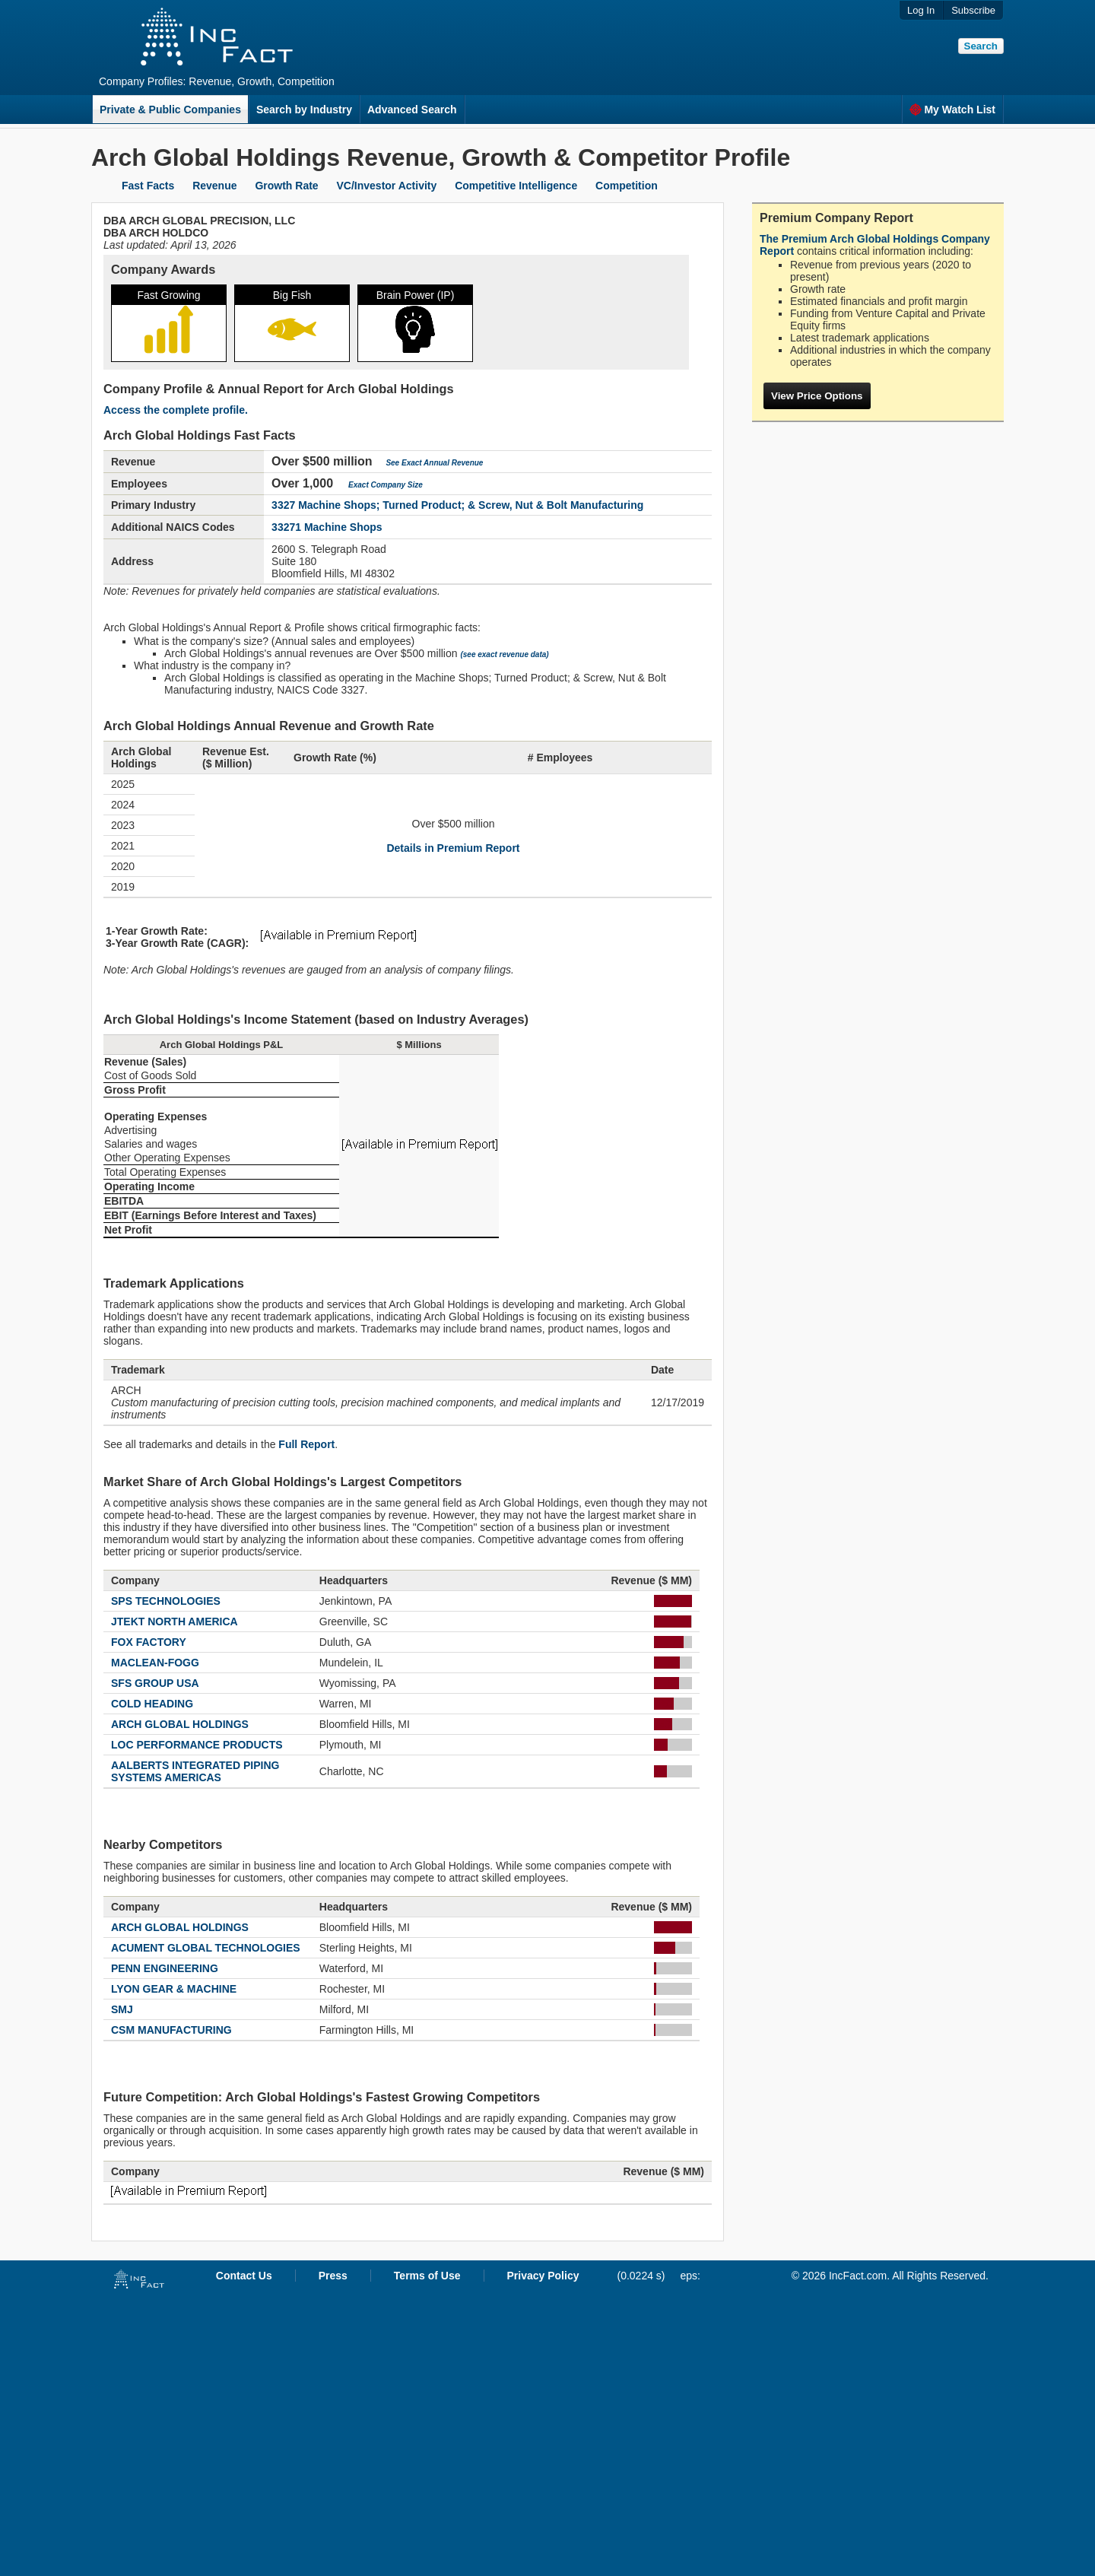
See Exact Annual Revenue (434, 463)
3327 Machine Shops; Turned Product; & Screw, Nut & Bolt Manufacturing (457, 505)
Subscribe (973, 10)
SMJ (122, 2009)
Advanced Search (412, 109)
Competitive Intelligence (516, 185)
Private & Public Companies (170, 109)
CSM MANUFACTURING (171, 2030)
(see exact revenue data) (504, 654)
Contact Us (244, 2275)
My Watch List (952, 109)
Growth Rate (286, 185)
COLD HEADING (152, 1704)
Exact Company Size (385, 485)
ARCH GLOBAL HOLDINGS (180, 1724)
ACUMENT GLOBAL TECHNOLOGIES (205, 1948)
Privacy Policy (543, 2275)
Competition (626, 185)
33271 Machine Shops (326, 527)
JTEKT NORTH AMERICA (174, 1621)
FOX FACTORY (148, 1642)
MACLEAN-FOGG (155, 1662)
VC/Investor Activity (387, 185)
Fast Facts (148, 185)
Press (333, 2275)
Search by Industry (304, 109)
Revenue (214, 185)
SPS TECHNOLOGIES (166, 1601)
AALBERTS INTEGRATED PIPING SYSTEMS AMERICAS (195, 1771)
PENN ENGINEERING (164, 1968)
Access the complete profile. (175, 410)
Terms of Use (427, 2275)
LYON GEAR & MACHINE (173, 1989)
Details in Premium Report (452, 848)
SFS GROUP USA (155, 1683)
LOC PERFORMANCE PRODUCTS (197, 1745)
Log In (921, 10)
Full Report (306, 1444)
